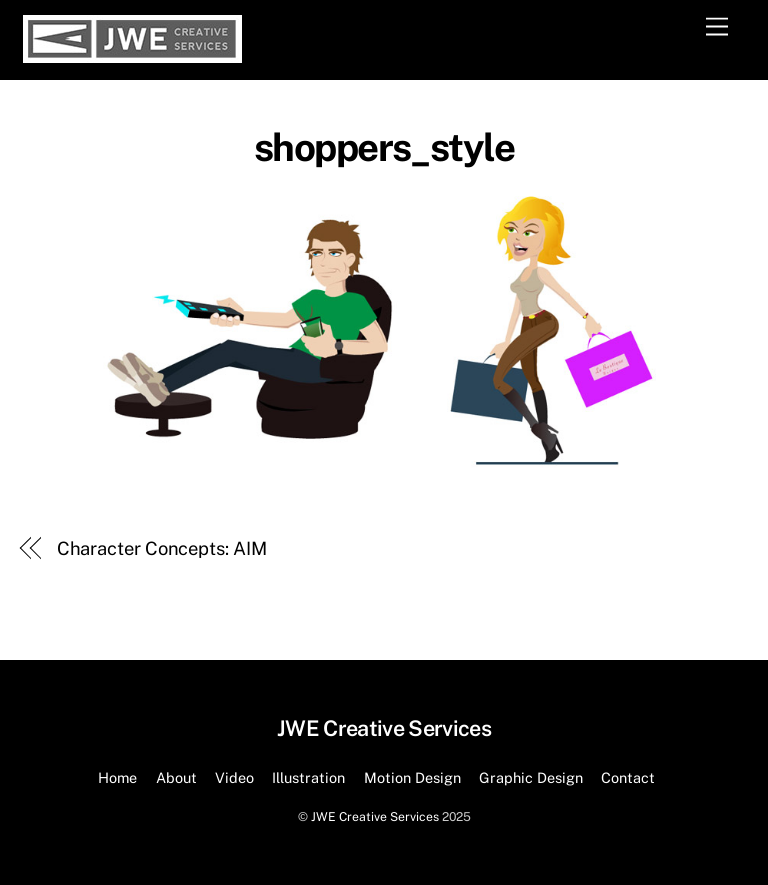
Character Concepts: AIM (162, 548)
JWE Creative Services (375, 816)
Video (234, 777)
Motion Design (412, 777)
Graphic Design (531, 777)
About (176, 777)
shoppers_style (384, 147)
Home (117, 777)
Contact (628, 777)
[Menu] (717, 27)
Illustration (308, 777)
